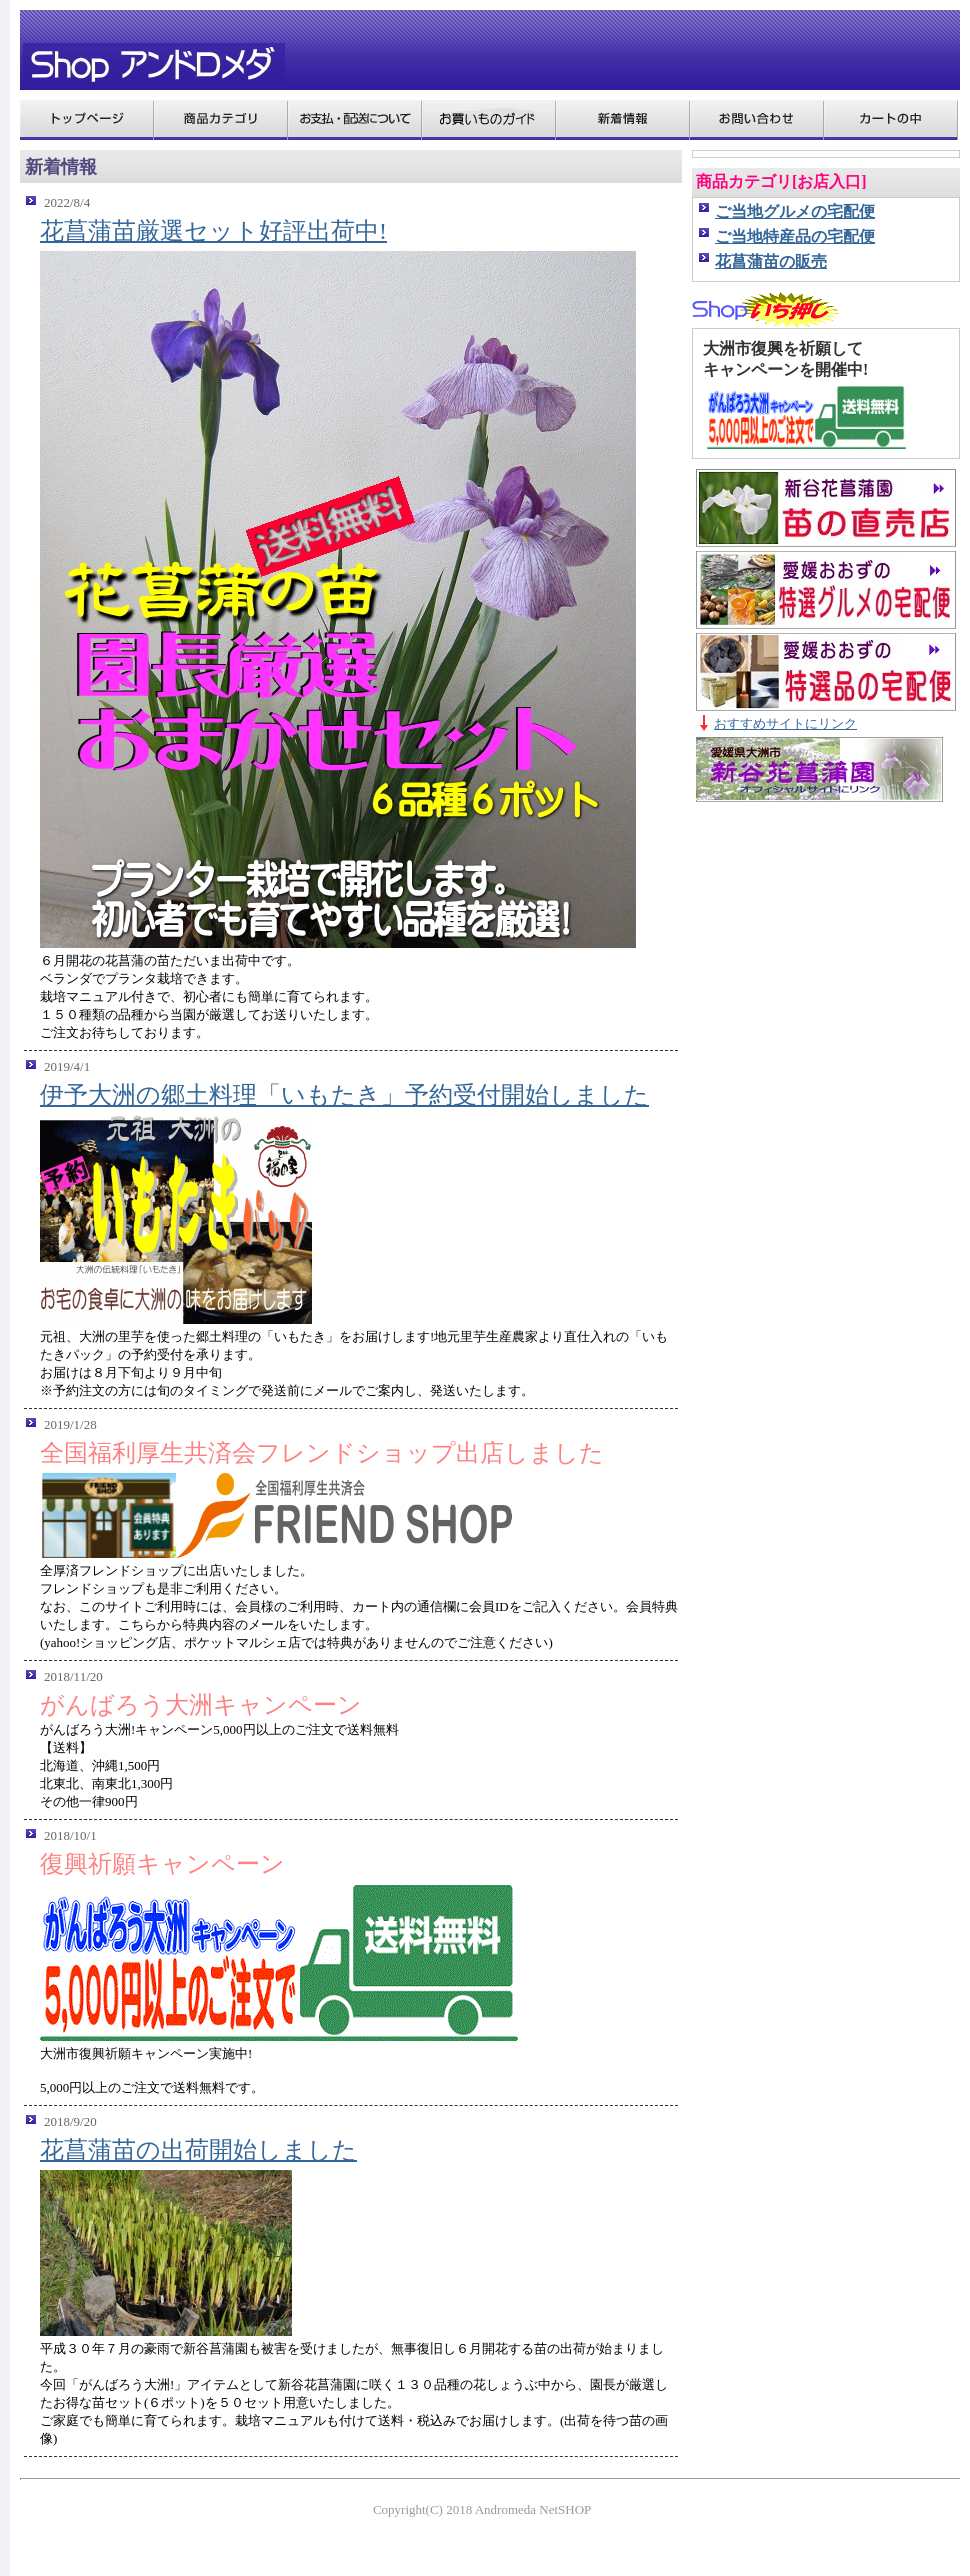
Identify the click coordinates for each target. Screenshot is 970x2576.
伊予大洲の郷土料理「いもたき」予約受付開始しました (344, 1095)
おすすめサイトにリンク (785, 723)
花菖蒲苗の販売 (771, 261)
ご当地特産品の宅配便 (795, 236)
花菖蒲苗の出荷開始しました (198, 2150)
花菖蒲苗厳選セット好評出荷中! (213, 231)
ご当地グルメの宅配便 (795, 211)
